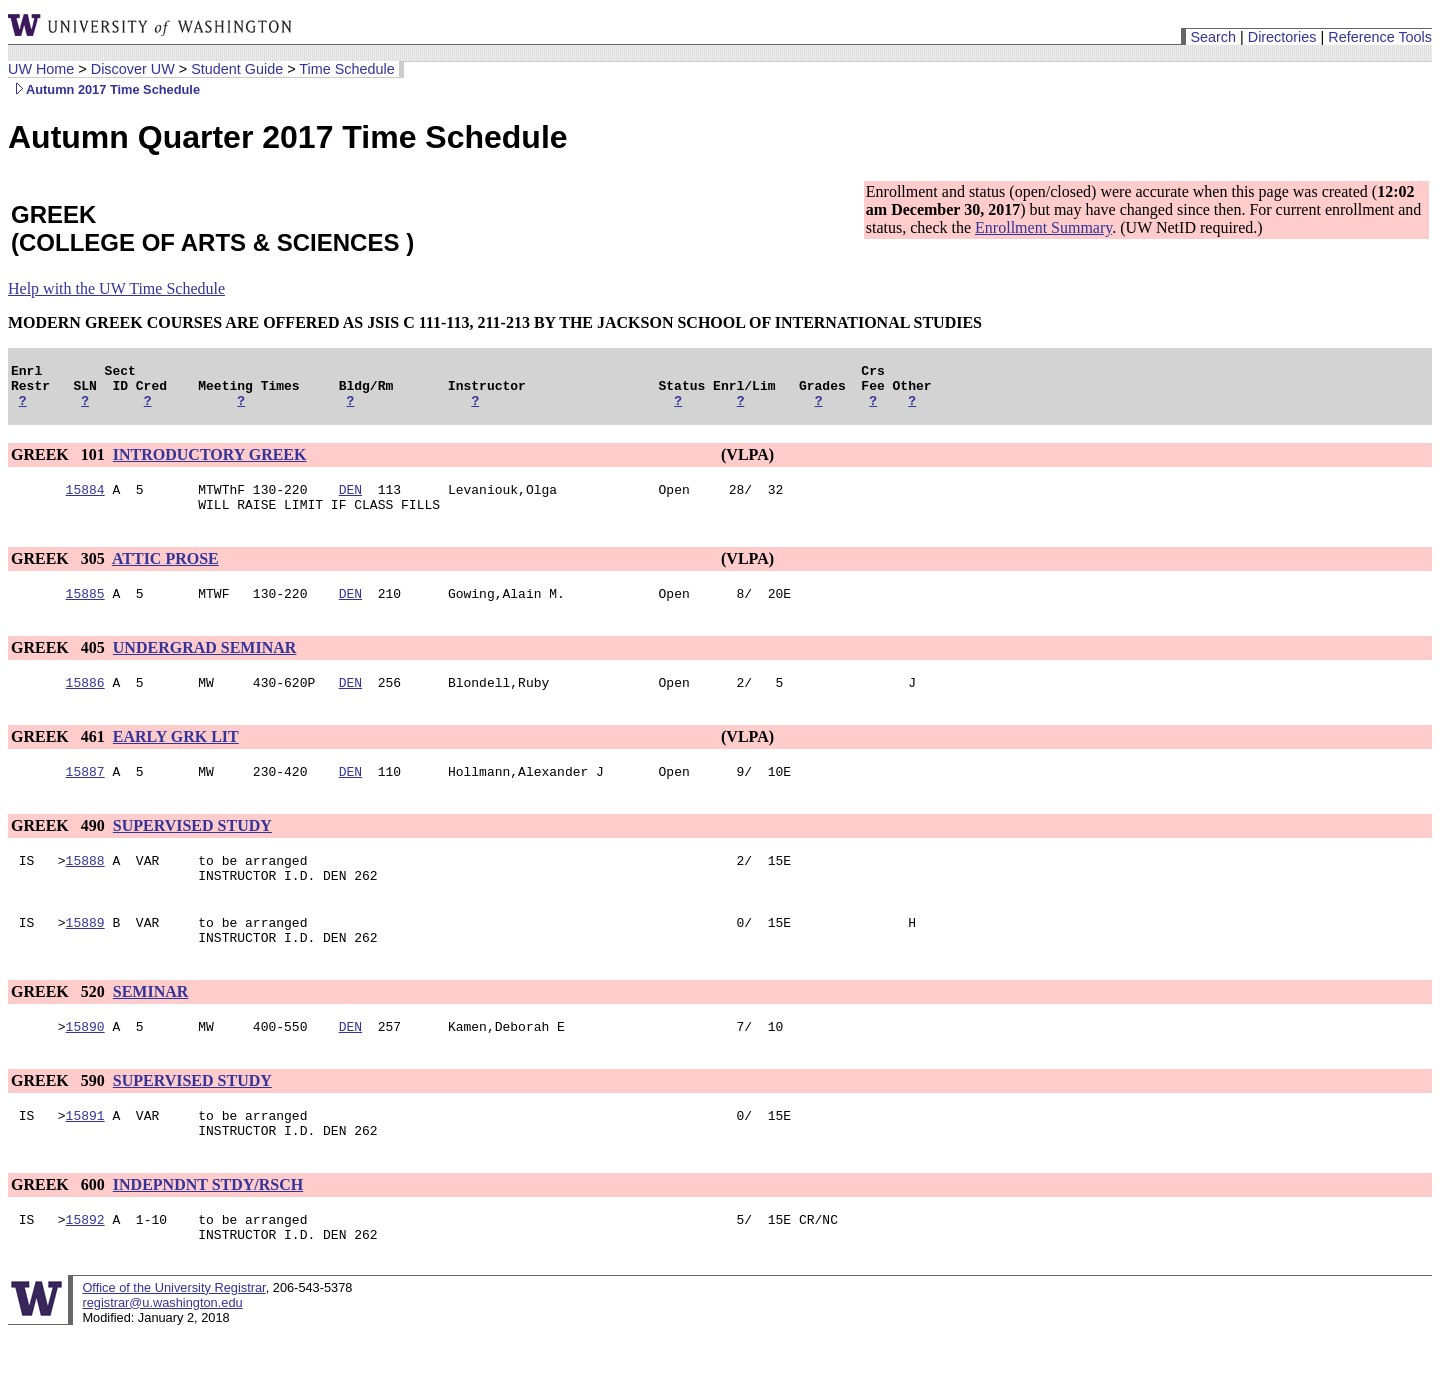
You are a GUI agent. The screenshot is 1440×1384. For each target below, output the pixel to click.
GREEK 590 (60, 1119)
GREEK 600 (60, 1229)
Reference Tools (1380, 37)
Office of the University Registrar (173, 1338)
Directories (1282, 37)
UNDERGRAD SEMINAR (205, 665)
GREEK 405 (60, 665)
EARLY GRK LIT (176, 757)
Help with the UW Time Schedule (116, 288)
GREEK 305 (60, 573)
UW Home (41, 69)
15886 (85, 703)
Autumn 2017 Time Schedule (104, 89)
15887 (85, 795)
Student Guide (237, 69)
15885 (85, 611)
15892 (85, 1267)
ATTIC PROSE (165, 573)
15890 (85, 1065)
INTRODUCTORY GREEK (210, 463)
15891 (85, 1157)
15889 (85, 955)
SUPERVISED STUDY (192, 849)
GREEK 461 (60, 757)
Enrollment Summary (1043, 227)
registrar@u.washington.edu (162, 1353)
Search (1213, 37)
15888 (85, 887)
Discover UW (133, 69)
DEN (350, 501)
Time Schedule (346, 69)
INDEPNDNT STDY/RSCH (208, 1229)
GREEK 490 (60, 849)
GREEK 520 (60, 1027)
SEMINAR (151, 1027)
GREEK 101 (60, 463)
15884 (85, 501)
